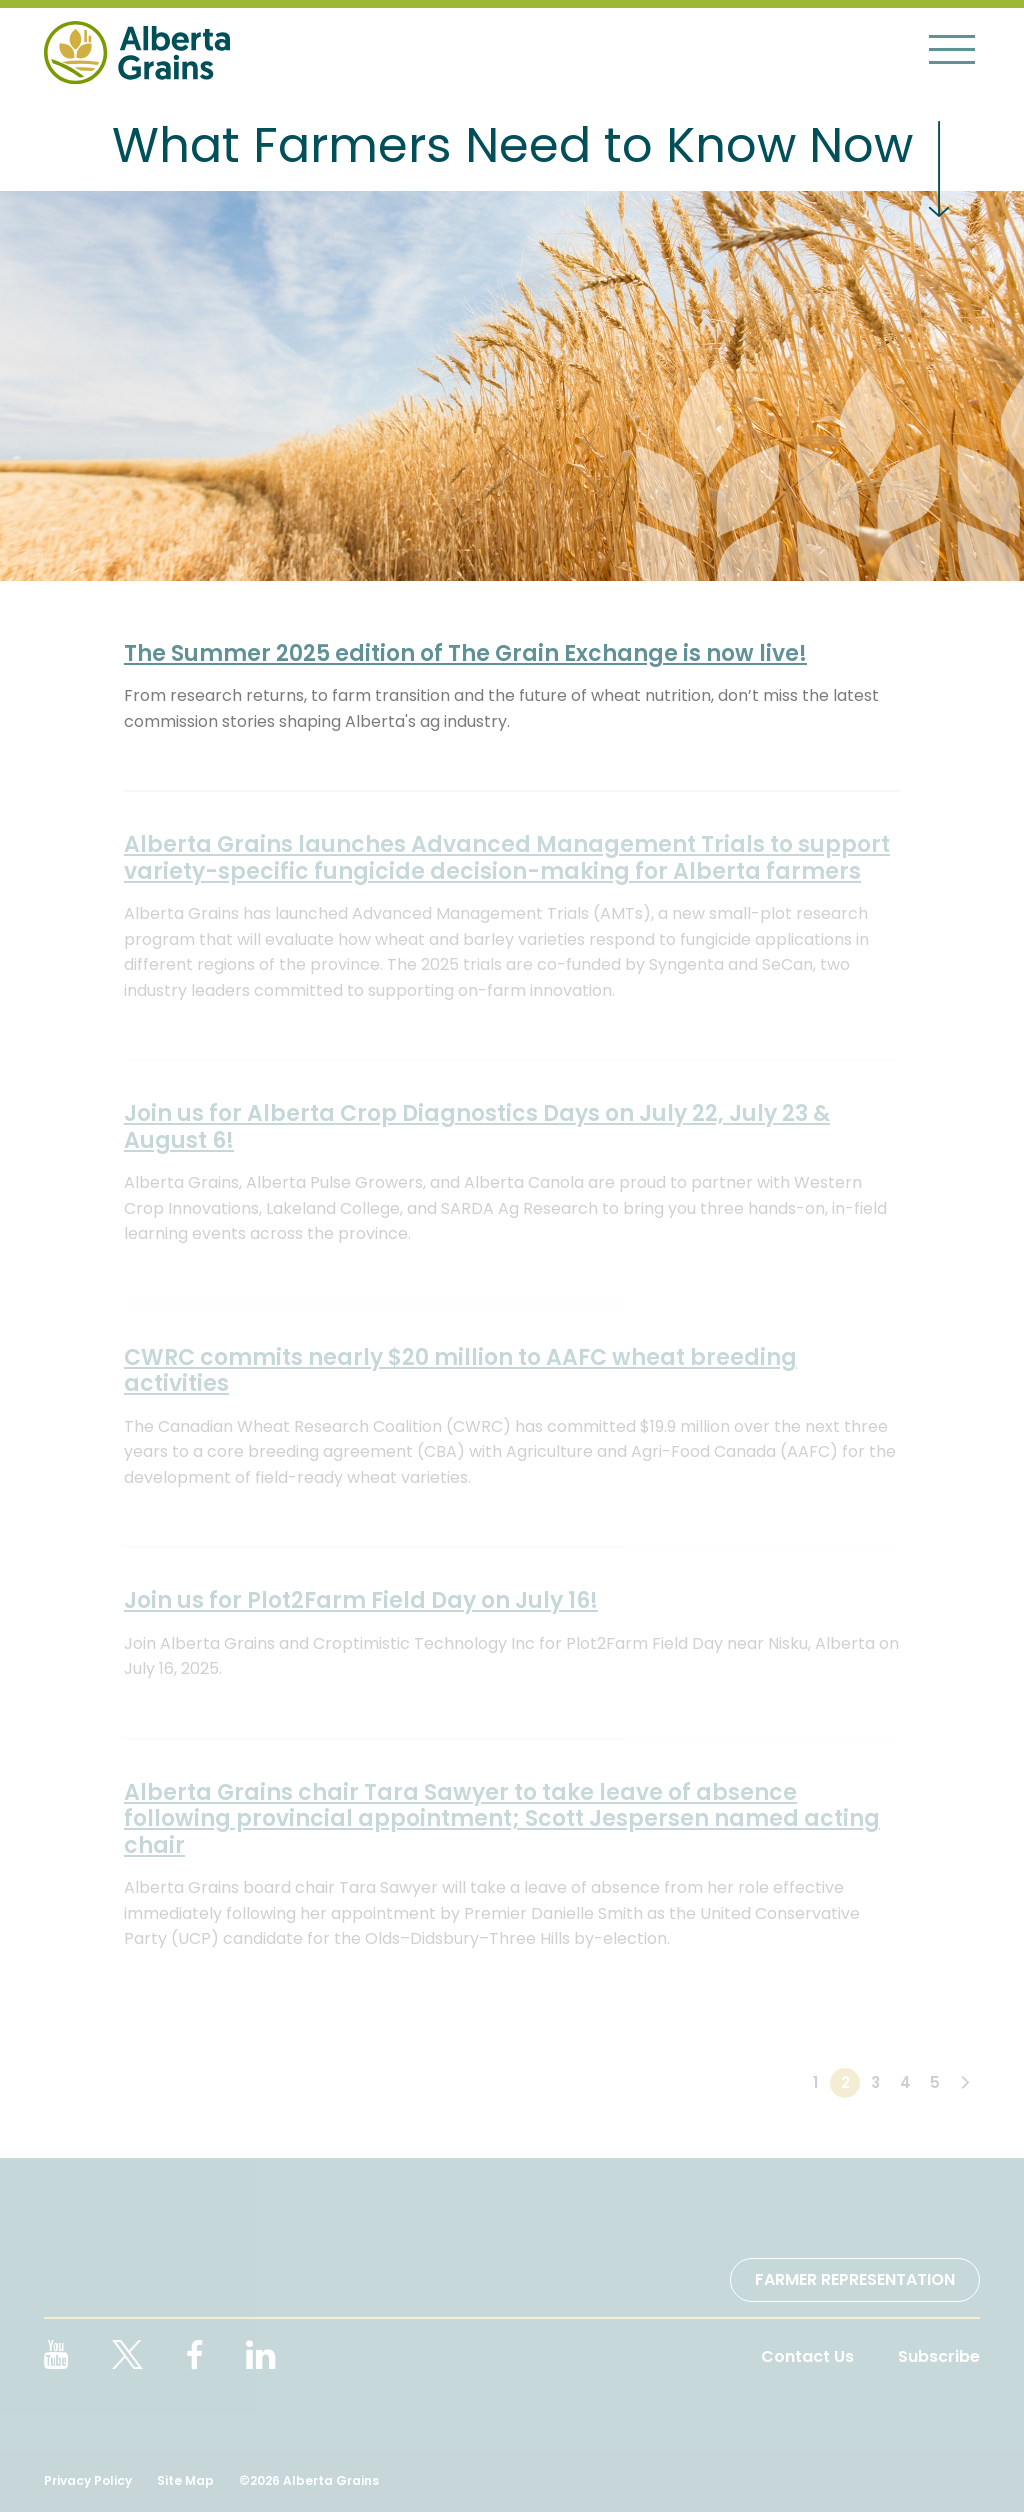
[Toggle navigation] (952, 49)
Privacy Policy (88, 2480)
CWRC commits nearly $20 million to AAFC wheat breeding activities (460, 1370)
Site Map (185, 2480)
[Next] (965, 2083)
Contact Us (807, 2356)
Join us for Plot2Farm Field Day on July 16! (361, 1600)
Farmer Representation (855, 2279)
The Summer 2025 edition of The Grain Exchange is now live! (465, 653)
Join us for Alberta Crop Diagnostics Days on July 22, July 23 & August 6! (477, 1126)
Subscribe (939, 2356)
